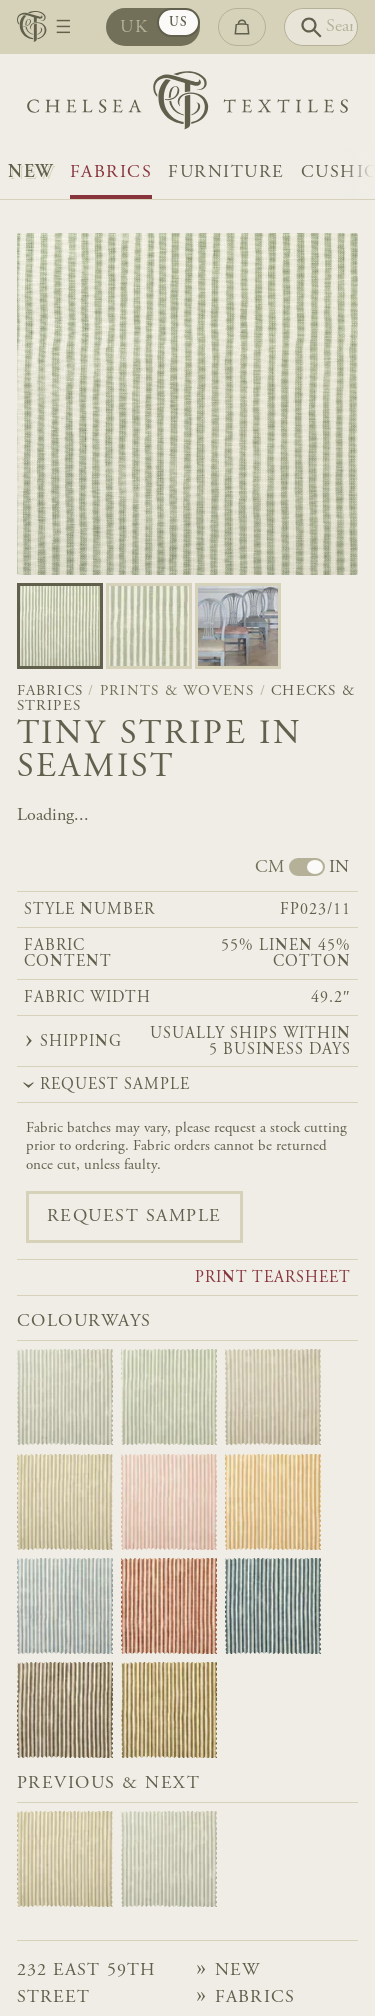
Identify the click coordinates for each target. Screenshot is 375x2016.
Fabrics (111, 173)
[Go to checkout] (241, 27)
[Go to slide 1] (149, 626)
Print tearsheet (273, 1278)
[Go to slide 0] (60, 626)
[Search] (321, 27)
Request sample (134, 1217)
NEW (31, 173)
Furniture (226, 173)
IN (339, 868)
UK (134, 28)
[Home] (187, 105)
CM (269, 868)
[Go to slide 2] (238, 626)
